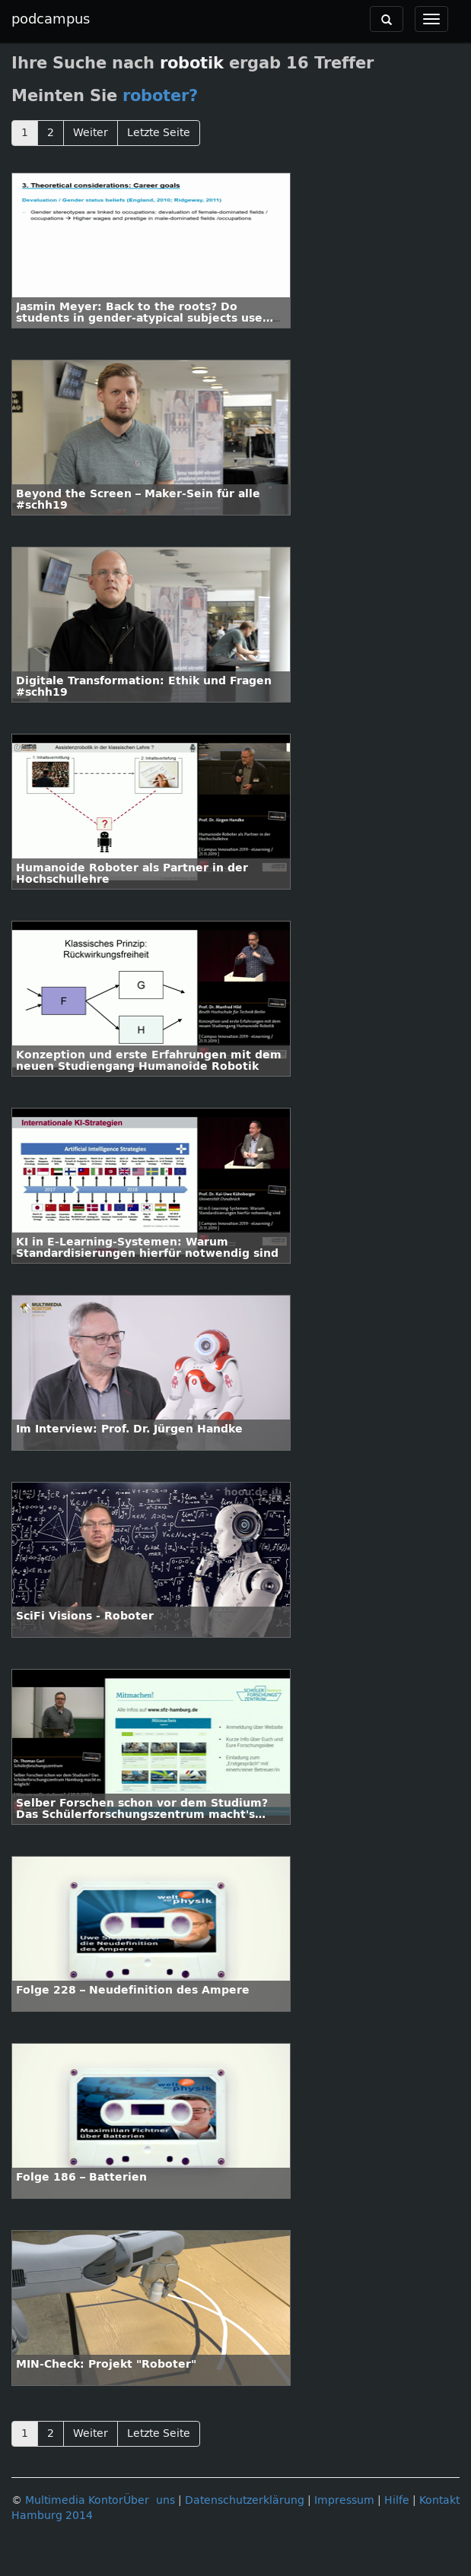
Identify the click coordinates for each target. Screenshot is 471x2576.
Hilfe (396, 2500)
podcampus (50, 19)
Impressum (344, 2500)
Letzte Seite (158, 132)
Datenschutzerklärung (244, 2500)
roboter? (160, 96)
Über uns (149, 2500)
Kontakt (439, 2500)
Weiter (90, 132)
